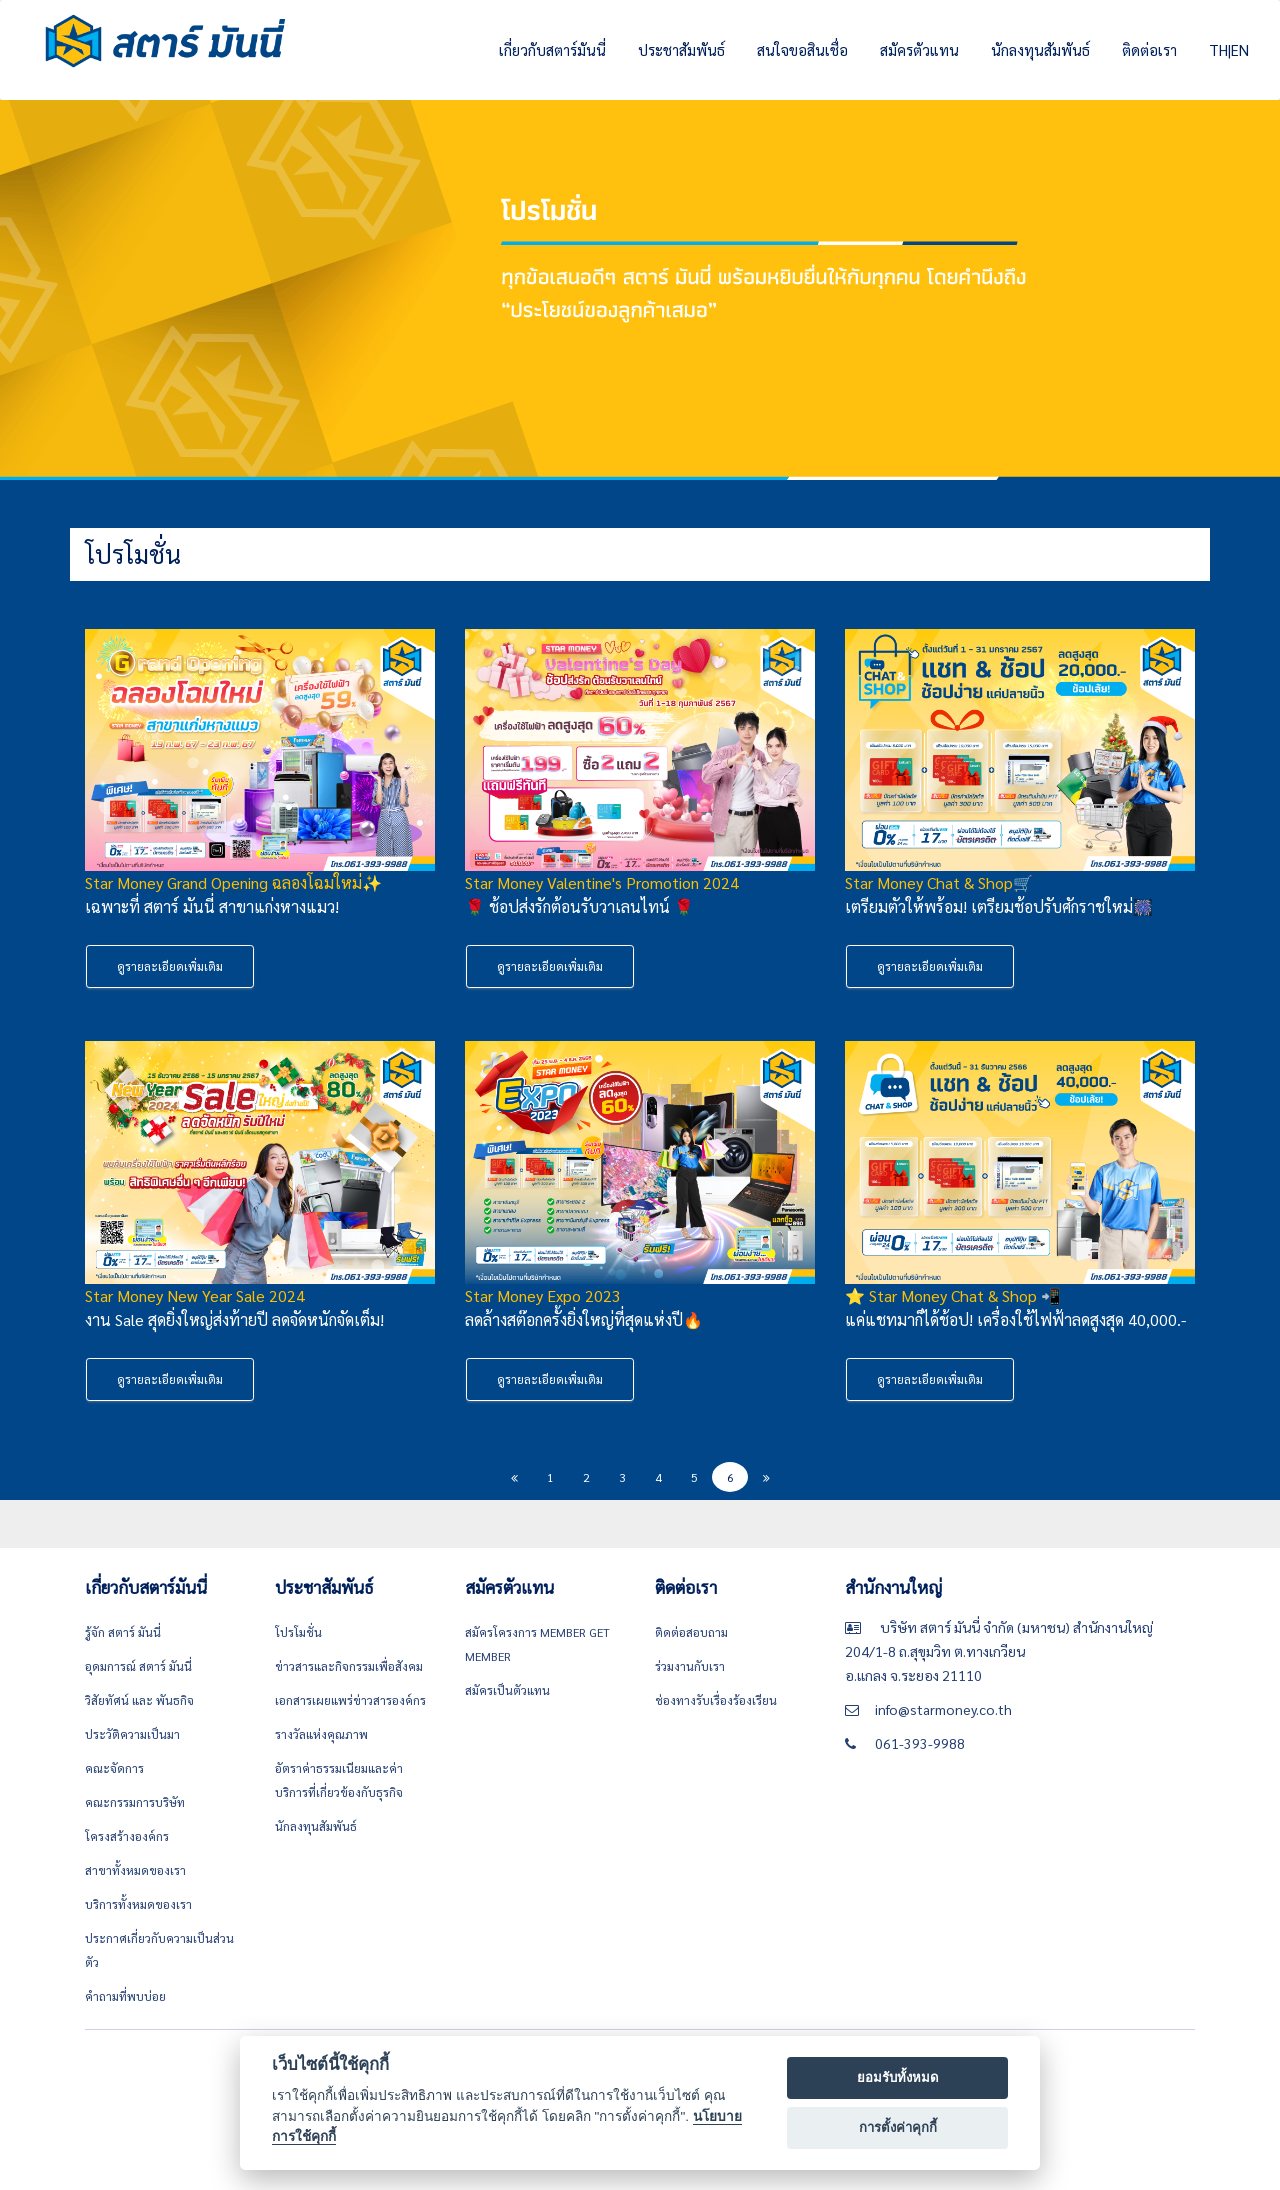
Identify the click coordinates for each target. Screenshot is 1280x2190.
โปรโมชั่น (298, 1632)
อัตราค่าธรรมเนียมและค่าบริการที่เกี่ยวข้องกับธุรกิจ (339, 1780)
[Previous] (514, 1477)
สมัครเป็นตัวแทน (507, 1690)
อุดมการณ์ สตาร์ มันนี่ (138, 1666)
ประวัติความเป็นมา (132, 1734)
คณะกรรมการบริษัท (135, 1802)
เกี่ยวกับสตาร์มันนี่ (552, 49)
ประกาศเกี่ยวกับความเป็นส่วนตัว (159, 1950)
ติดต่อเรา (1149, 49)
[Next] (766, 1477)
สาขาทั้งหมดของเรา (135, 1870)
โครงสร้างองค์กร (127, 1836)
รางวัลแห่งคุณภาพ (321, 1734)
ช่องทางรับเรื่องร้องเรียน (716, 1700)
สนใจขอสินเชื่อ (802, 49)
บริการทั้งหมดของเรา (138, 1904)
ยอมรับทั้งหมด (898, 2077)
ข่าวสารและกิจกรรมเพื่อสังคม (349, 1666)
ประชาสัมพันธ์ (681, 49)
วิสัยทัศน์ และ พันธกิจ (139, 1700)
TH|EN (1229, 49)
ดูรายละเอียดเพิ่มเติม (170, 966)
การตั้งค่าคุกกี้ (898, 2127)
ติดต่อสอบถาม (691, 1632)
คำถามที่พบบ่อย (125, 1996)
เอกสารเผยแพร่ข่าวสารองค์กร (350, 1700)
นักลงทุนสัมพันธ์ (1040, 49)
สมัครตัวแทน (919, 49)
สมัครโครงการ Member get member (537, 1644)
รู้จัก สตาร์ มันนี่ (123, 1632)
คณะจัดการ (114, 1768)
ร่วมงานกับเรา (690, 1666)
